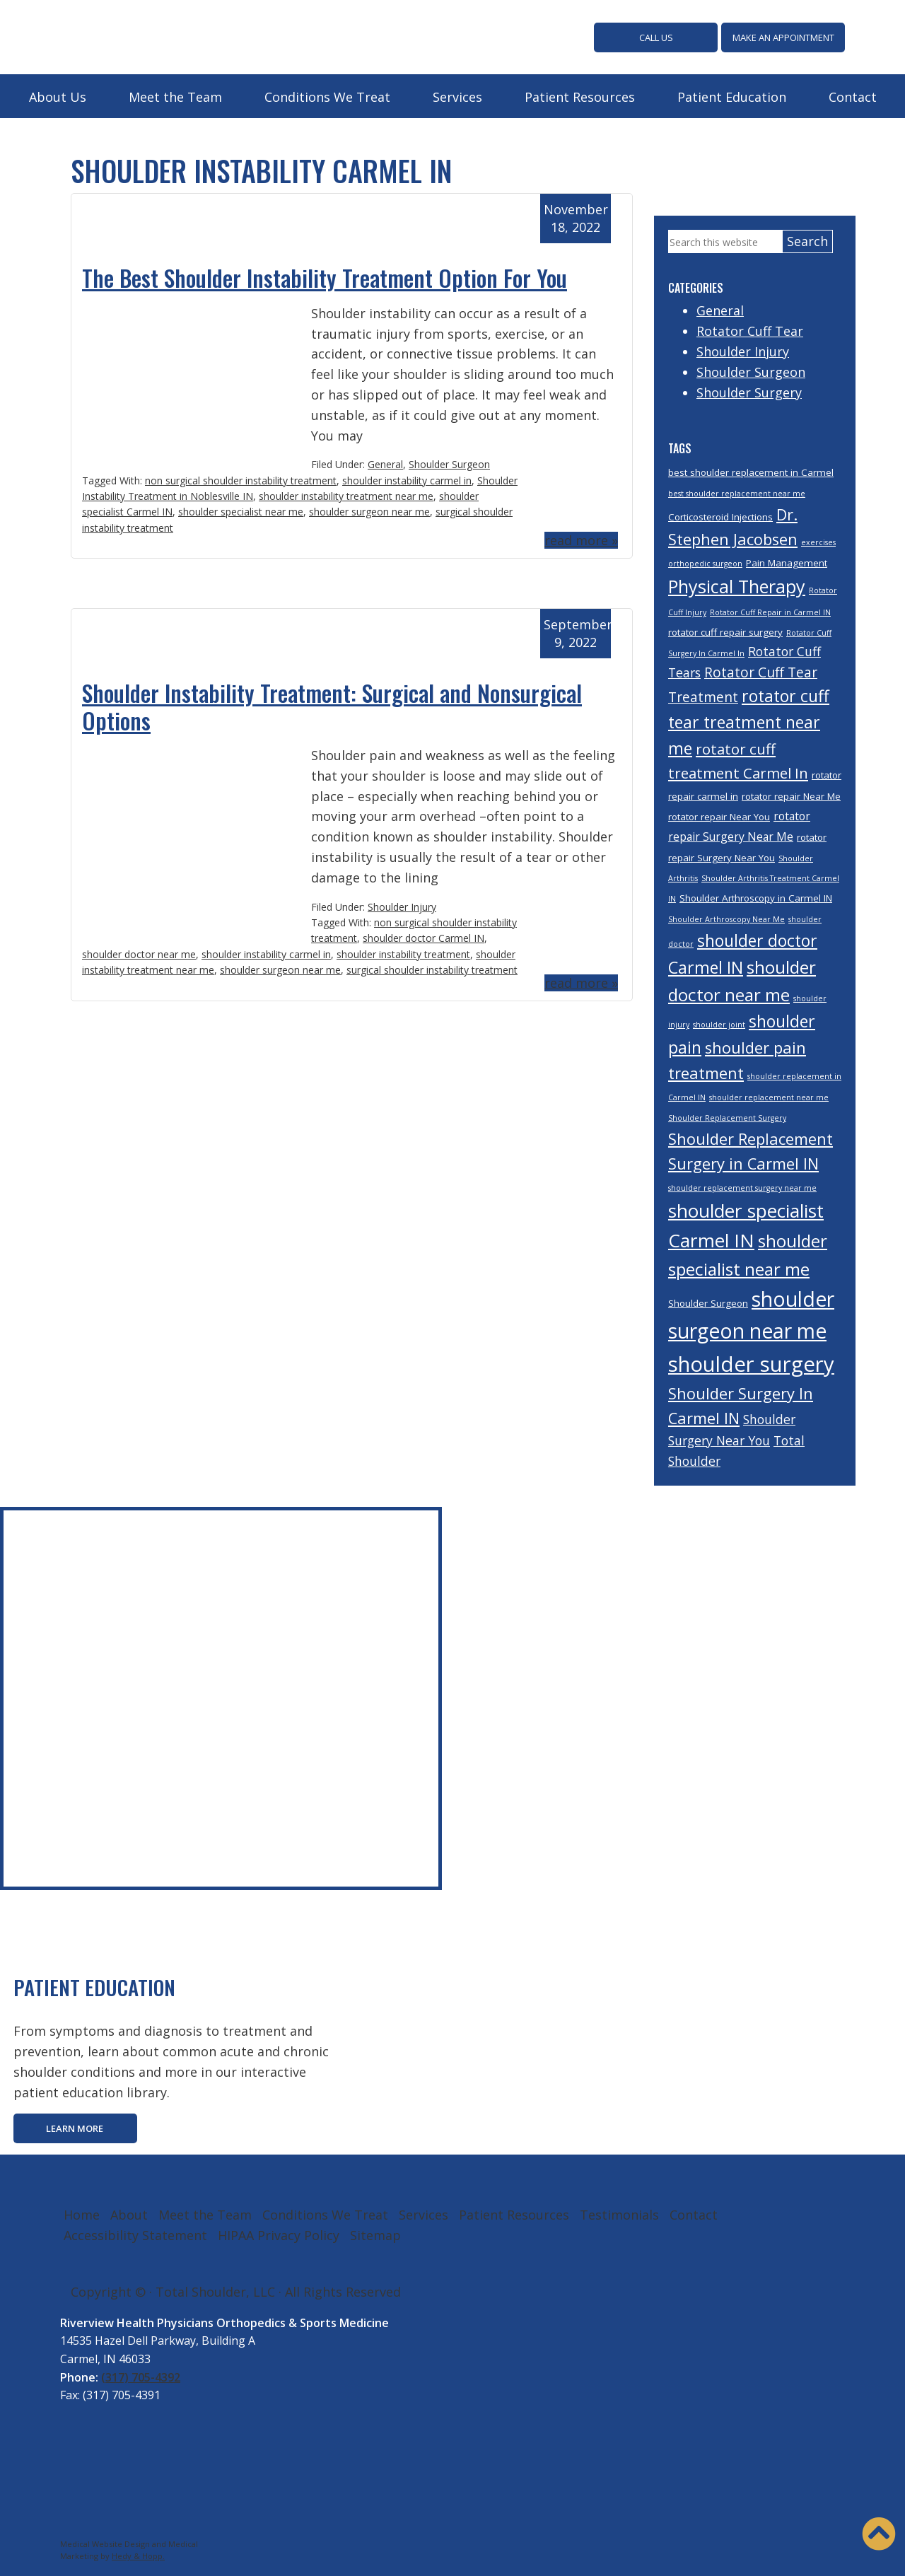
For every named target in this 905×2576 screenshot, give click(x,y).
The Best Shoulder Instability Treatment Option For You (324, 276)
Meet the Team (175, 95)
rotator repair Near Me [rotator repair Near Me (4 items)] (791, 794)
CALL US (656, 37)
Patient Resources (580, 95)
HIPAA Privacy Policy (278, 2233)
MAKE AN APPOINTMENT (783, 37)
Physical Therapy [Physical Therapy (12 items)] (736, 585)
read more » (581, 538)
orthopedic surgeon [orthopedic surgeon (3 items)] (705, 562)
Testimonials (619, 2213)
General (385, 463)
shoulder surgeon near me (369, 510)
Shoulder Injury (402, 904)
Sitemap (375, 2233)
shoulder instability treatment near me (346, 494)
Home (82, 2213)
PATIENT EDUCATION (103, 1984)
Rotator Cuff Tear (749, 329)
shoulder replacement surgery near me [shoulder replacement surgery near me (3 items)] (742, 1186)
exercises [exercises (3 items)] (818, 541)
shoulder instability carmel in (407, 478)
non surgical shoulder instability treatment (241, 478)
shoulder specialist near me (240, 510)
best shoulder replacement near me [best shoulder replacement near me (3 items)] (736, 492)
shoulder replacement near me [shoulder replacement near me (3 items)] (769, 1096)
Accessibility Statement (135, 2233)
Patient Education (731, 95)
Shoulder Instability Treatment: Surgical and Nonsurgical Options (332, 705)
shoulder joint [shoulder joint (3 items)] (719, 1023)
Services (457, 95)
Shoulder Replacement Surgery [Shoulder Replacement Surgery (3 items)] (727, 1116)
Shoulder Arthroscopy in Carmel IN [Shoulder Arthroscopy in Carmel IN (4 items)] (755, 896)
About (129, 2213)
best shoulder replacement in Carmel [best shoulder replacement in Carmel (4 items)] (751, 471)
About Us (57, 95)
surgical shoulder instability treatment (432, 968)
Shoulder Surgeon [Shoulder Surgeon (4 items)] (708, 1301)
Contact (853, 95)
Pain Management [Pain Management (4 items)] (786, 561)
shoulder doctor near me (139, 952)
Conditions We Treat (327, 95)
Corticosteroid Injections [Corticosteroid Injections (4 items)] (720, 515)
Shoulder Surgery (749, 390)
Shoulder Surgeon (449, 463)
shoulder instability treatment (403, 952)
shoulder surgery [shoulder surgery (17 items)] (751, 1362)
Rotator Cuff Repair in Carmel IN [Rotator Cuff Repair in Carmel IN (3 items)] (770, 611)
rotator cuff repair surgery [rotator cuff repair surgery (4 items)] (725, 630)
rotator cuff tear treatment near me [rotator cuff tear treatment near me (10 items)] (748, 720)
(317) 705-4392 (140, 2375)
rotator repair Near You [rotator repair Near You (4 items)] (719, 815)
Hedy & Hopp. (138, 2554)
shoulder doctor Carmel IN (423, 936)
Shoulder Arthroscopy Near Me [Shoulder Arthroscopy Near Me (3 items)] (726, 918)
